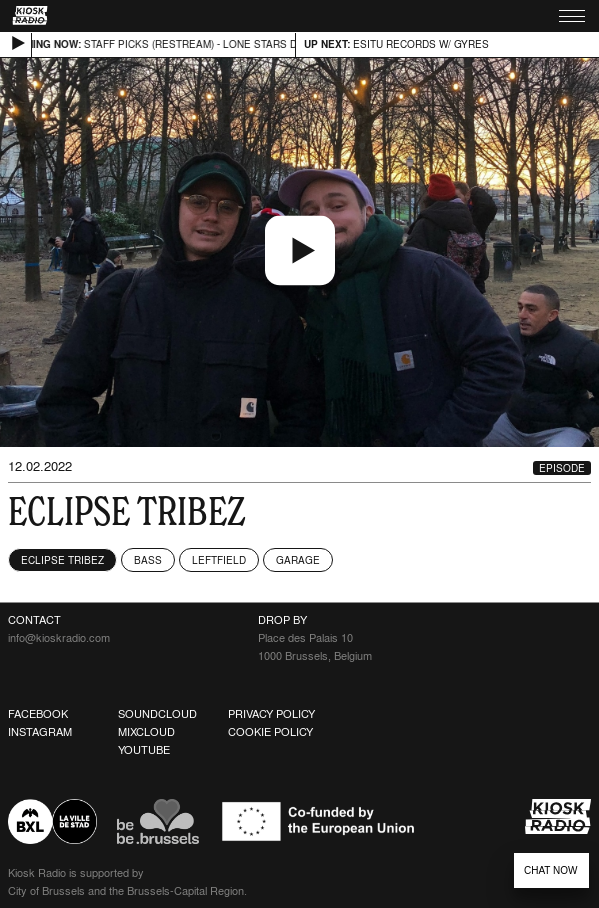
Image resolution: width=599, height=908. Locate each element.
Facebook (38, 714)
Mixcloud (146, 732)
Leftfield (219, 560)
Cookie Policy (270, 732)
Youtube (144, 750)
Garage (298, 560)
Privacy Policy (271, 714)
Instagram (40, 732)
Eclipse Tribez (62, 560)
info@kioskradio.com (59, 638)
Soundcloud (157, 714)
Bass (148, 560)
